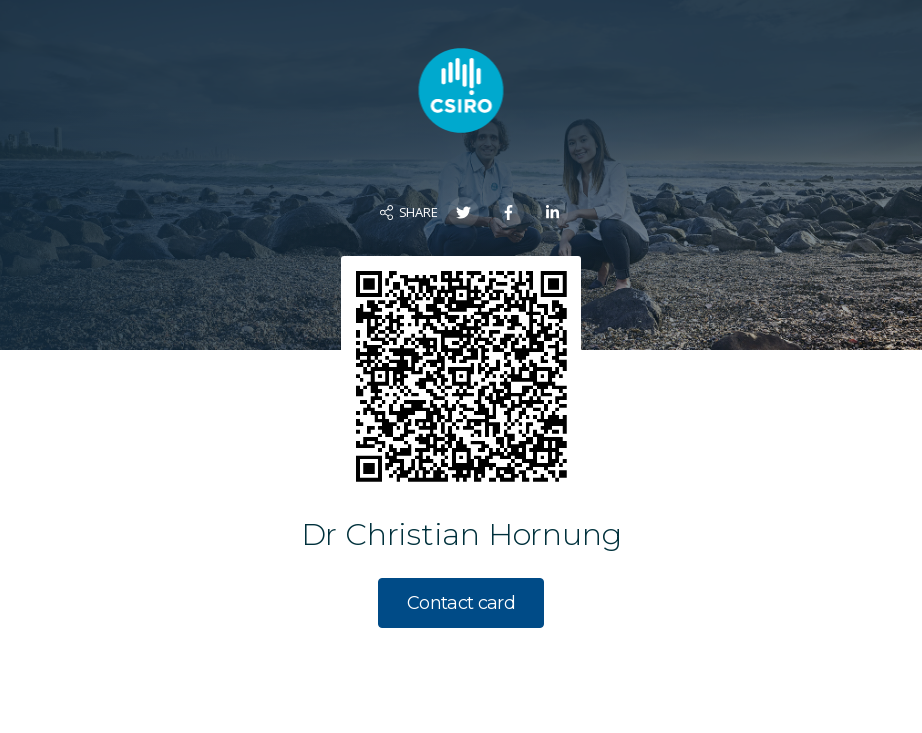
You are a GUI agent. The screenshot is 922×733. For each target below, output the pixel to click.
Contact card (461, 603)
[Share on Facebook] (508, 212)
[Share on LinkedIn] (552, 212)
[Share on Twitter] (463, 212)
